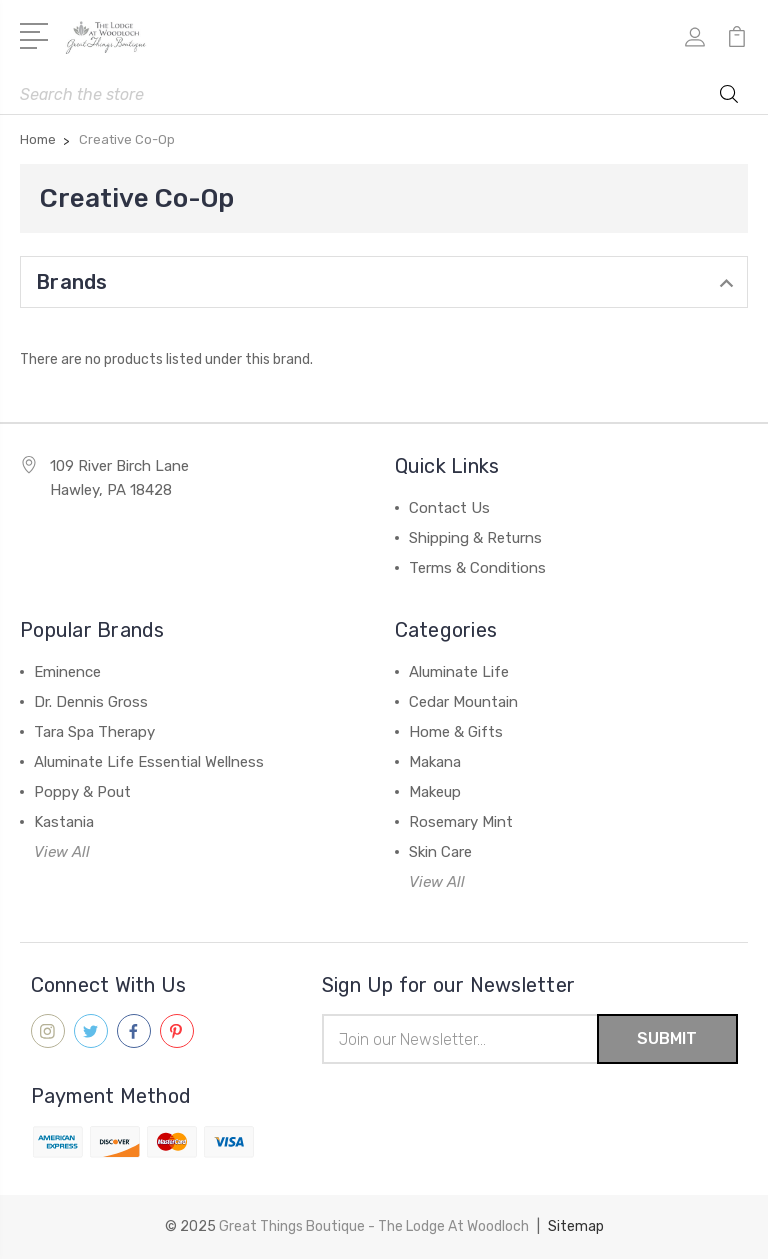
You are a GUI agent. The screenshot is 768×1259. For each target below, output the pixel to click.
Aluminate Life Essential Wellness (149, 762)
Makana (435, 762)
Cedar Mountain (463, 702)
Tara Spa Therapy (94, 732)
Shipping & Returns (475, 538)
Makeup (435, 792)
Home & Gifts (456, 732)
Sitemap (576, 1226)
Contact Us (449, 508)
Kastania (64, 822)
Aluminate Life (459, 672)
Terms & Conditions (477, 568)
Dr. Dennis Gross (91, 702)
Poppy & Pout (82, 792)
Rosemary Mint (461, 822)
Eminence (67, 672)
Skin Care (440, 852)
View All (62, 852)
